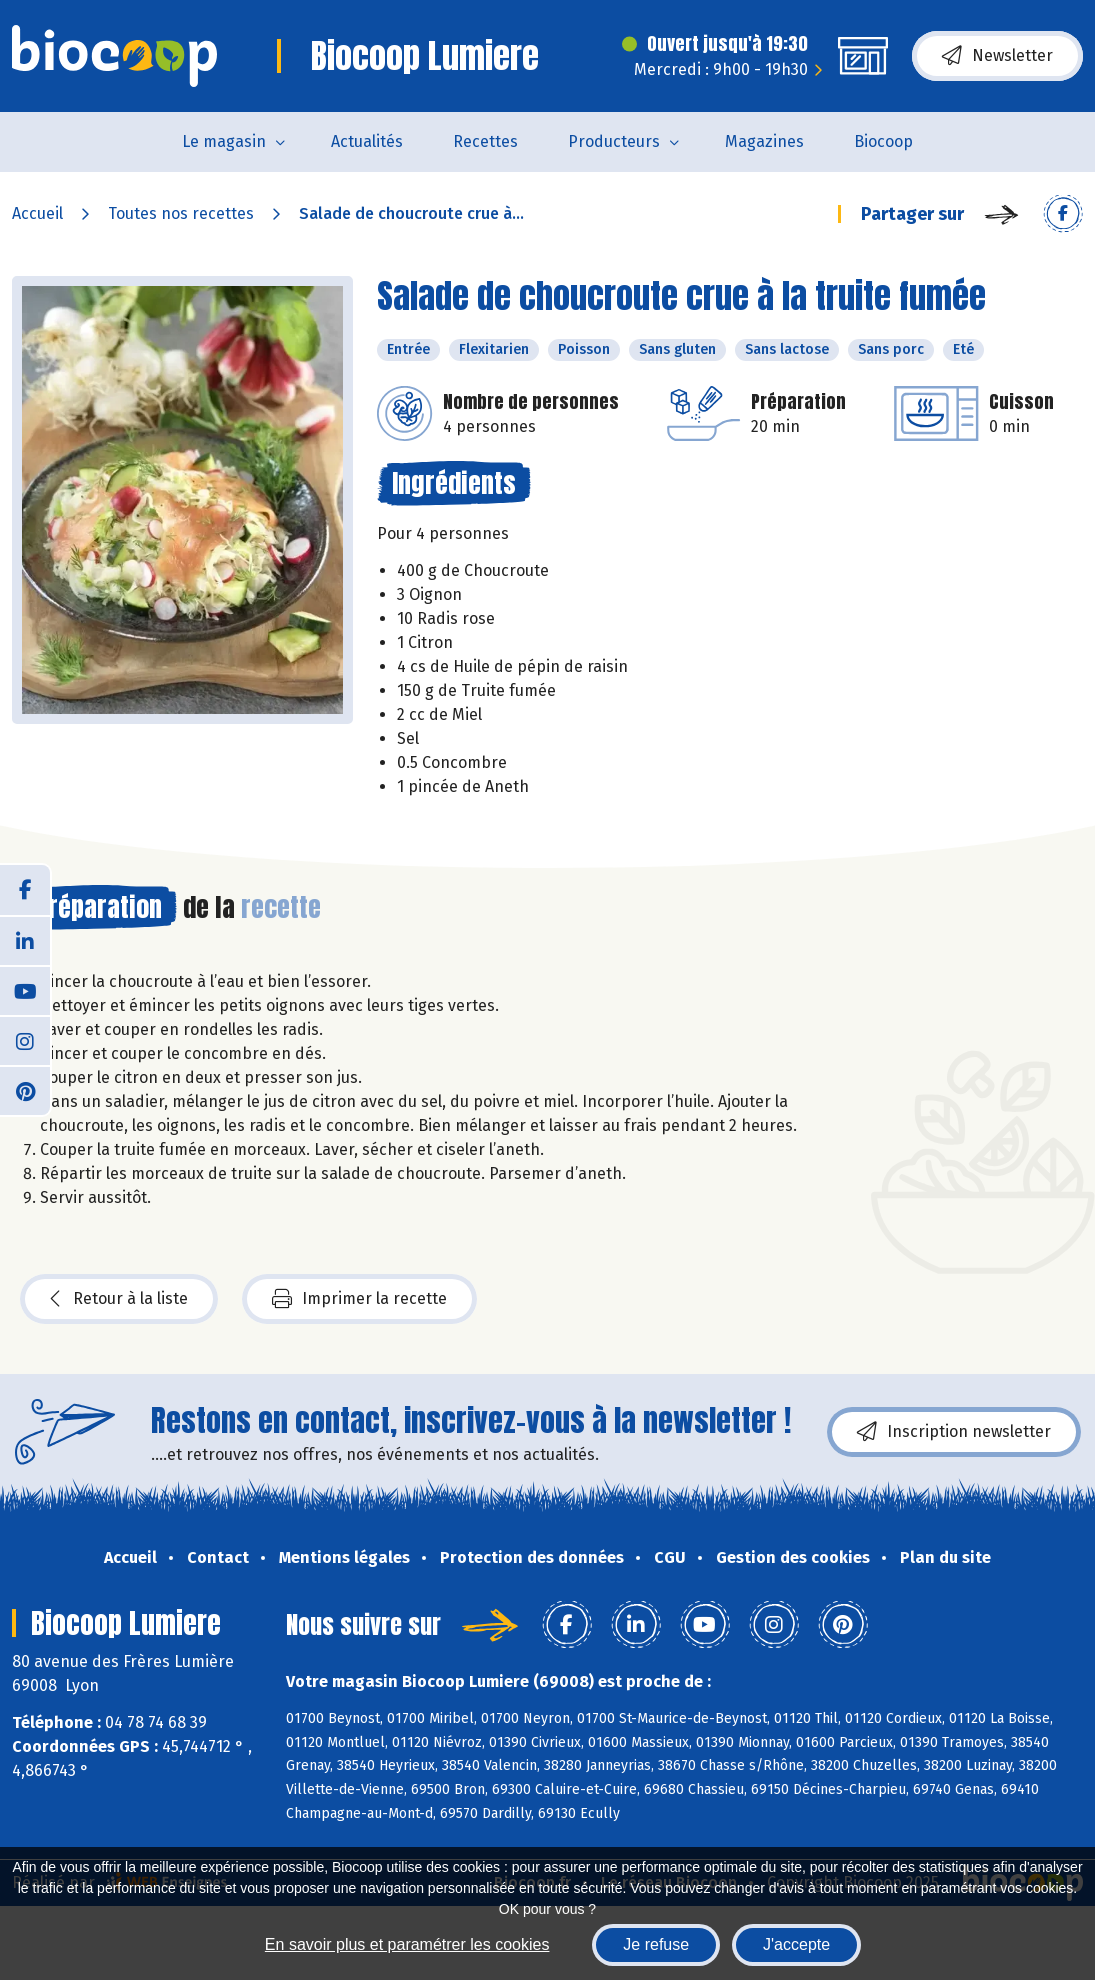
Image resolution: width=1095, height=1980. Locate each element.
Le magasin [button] (224, 141)
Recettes (485, 141)
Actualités (367, 141)
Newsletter (997, 56)
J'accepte (796, 1944)
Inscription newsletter (954, 1432)
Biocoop (883, 141)
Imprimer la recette (359, 1299)
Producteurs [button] (614, 141)
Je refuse (656, 1944)
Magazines (764, 141)
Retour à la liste (119, 1299)
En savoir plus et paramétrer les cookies (407, 1944)
